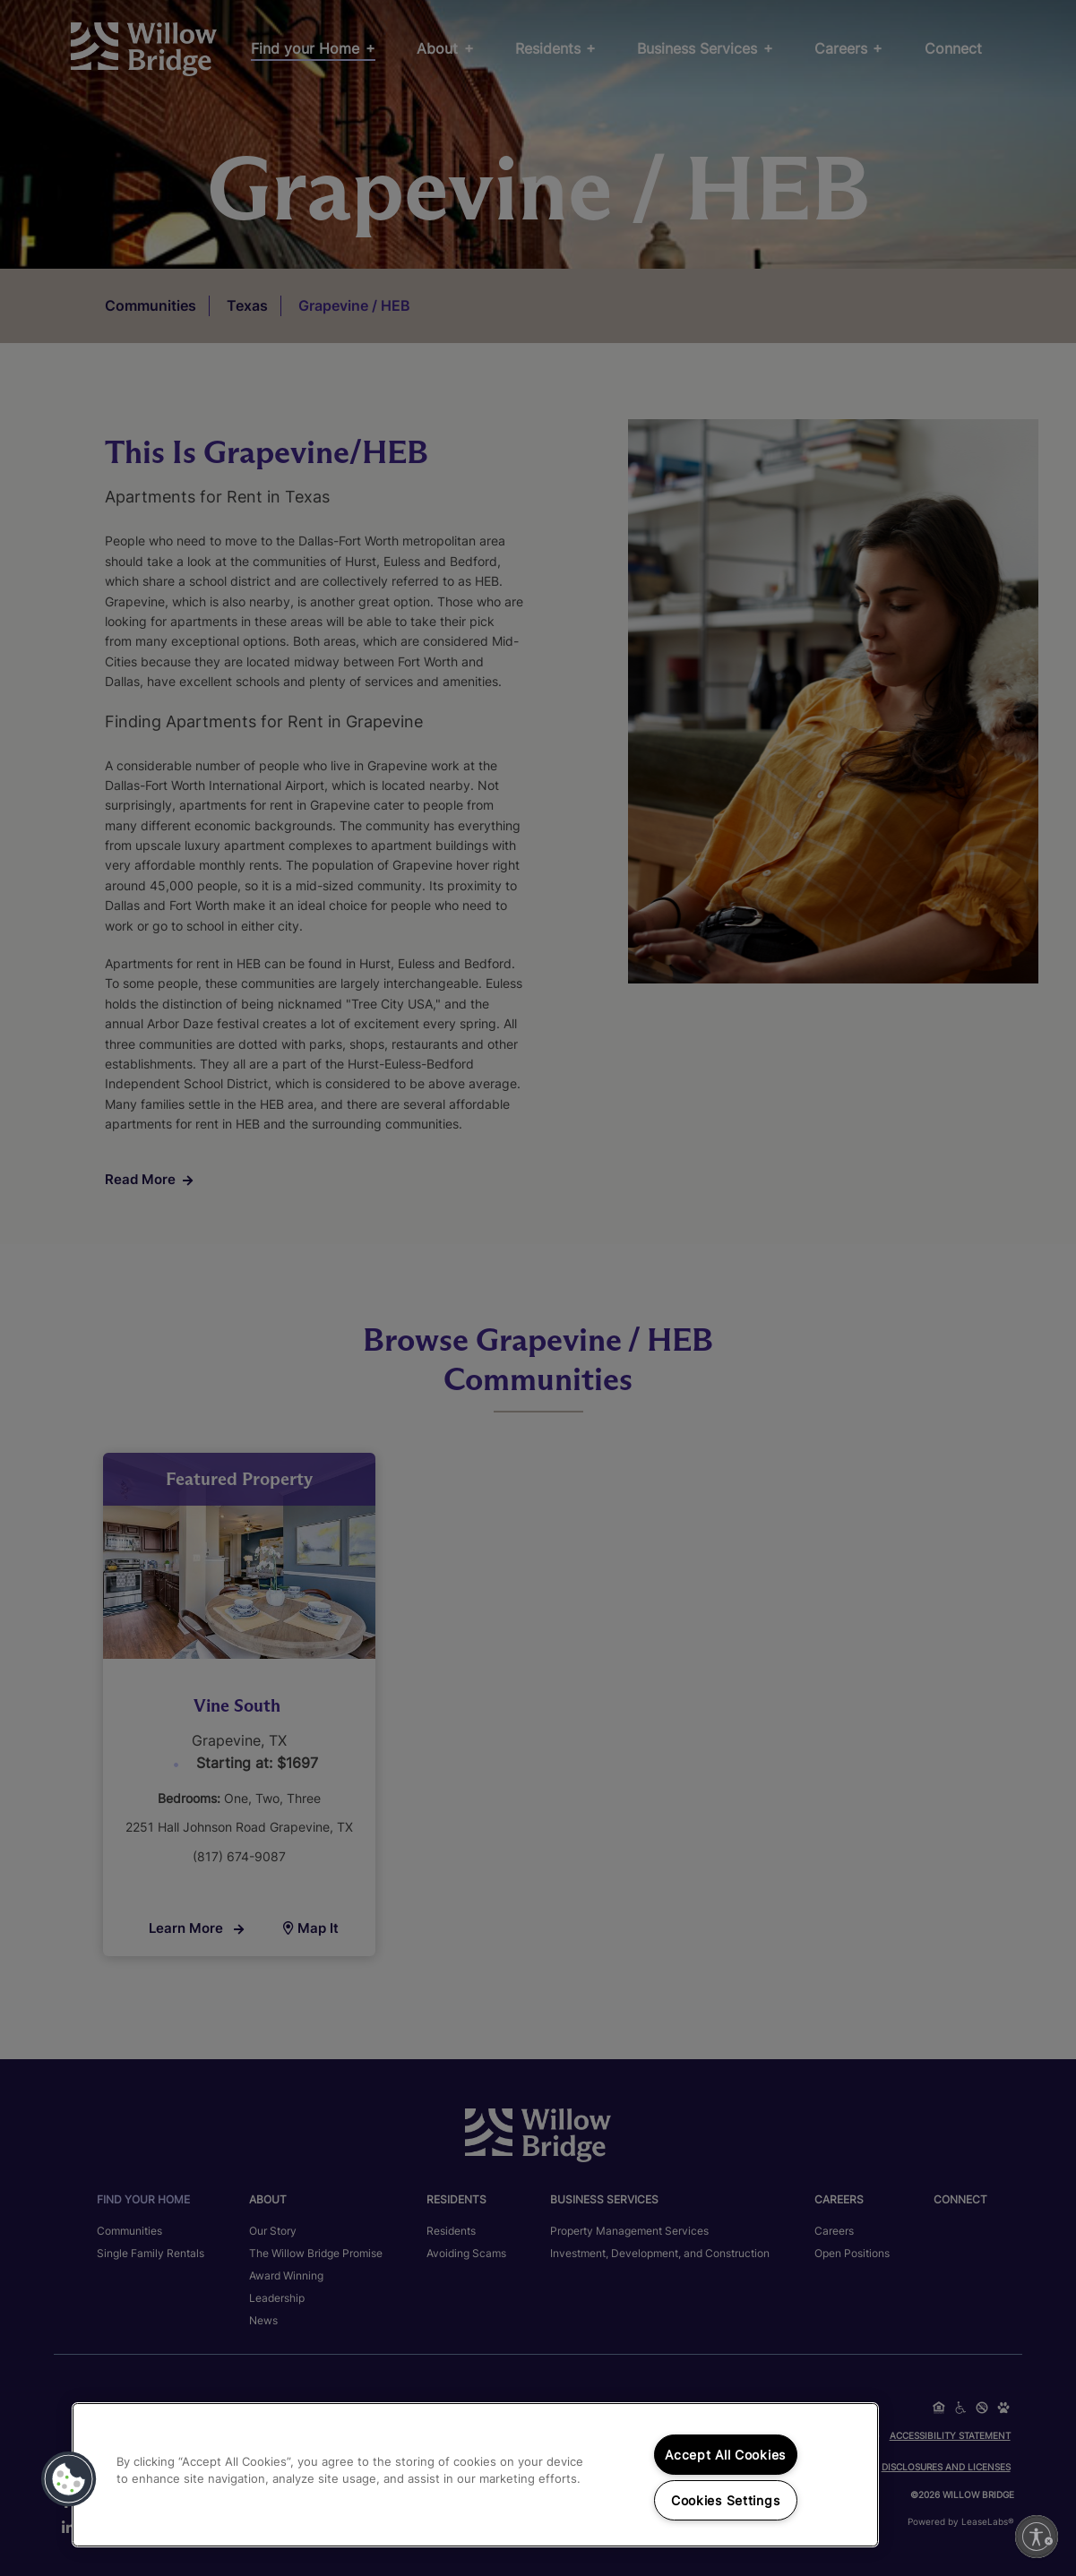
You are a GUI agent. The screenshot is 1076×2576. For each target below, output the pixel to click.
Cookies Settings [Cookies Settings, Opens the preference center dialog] (725, 2500)
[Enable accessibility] (1036, 2536)
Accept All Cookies (725, 2454)
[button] (69, 2479)
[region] (475, 2474)
